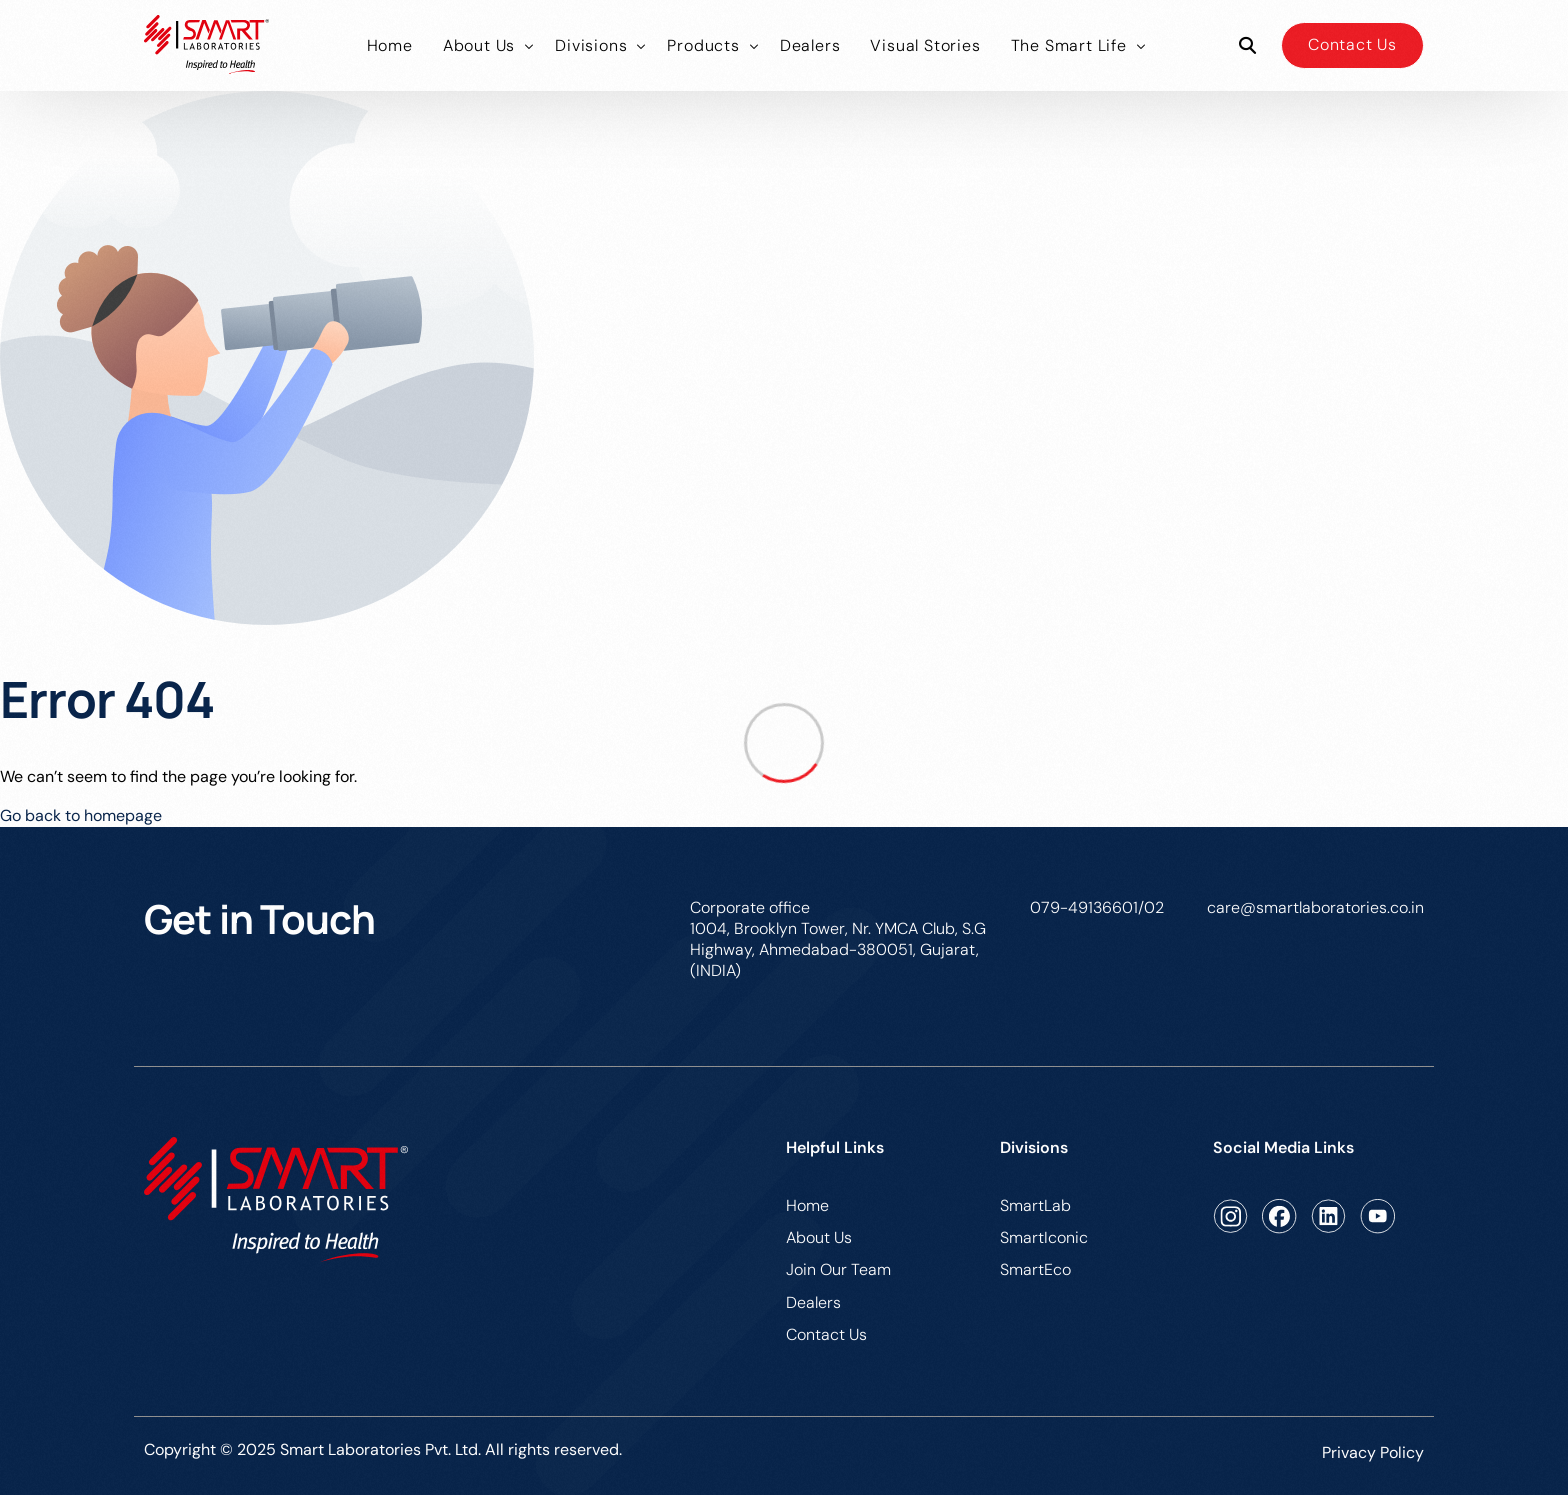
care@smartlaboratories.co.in (1315, 907)
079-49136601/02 (1097, 907)
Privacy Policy (1373, 1452)
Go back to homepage (81, 815)
